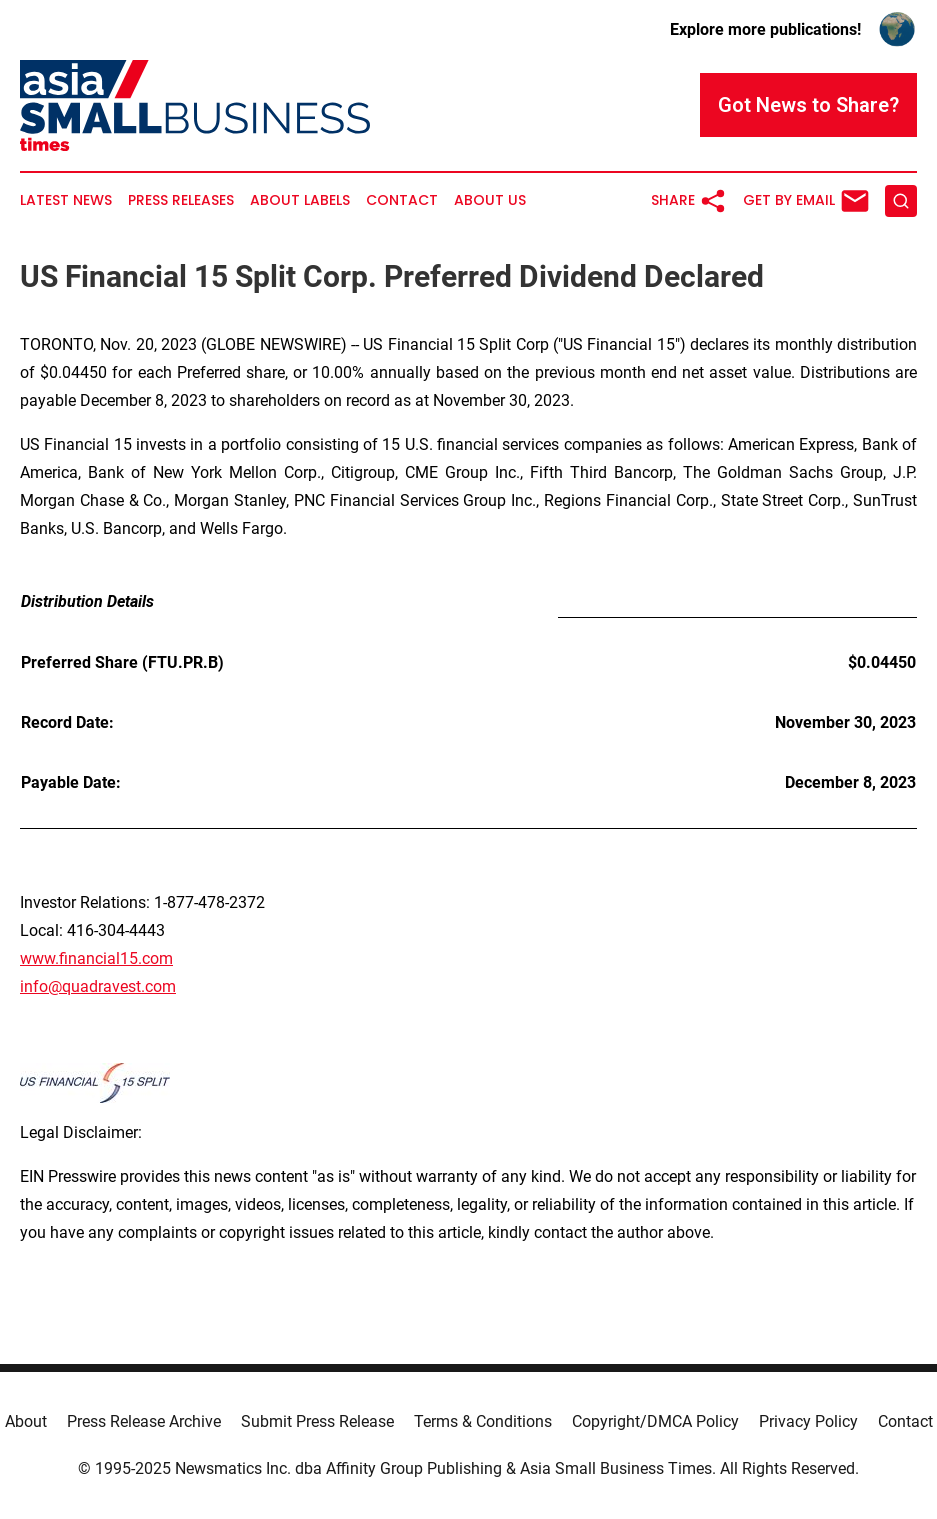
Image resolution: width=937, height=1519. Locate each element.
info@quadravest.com (98, 986)
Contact (402, 200)
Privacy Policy (808, 1421)
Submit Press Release (317, 1421)
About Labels (300, 200)
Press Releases (181, 200)
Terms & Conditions (483, 1421)
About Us (490, 200)
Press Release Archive (144, 1421)
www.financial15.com (96, 958)
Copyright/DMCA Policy (655, 1421)
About (26, 1421)
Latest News (66, 200)
